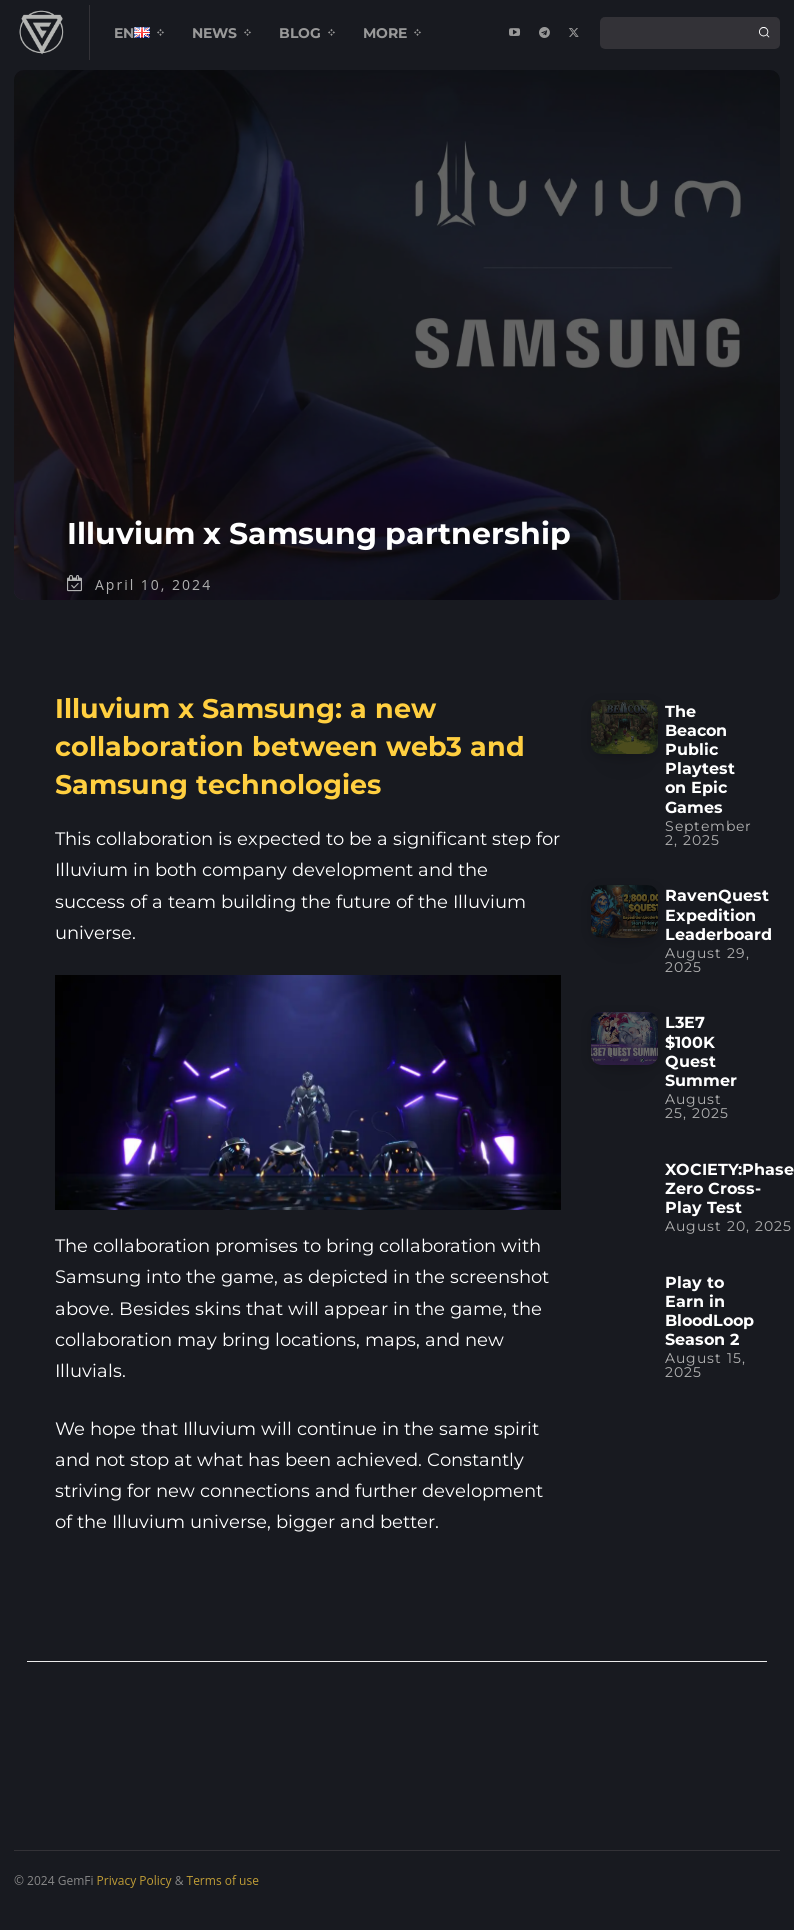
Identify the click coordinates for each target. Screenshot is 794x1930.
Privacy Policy (134, 1900)
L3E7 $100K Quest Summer (701, 1071)
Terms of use (223, 1900)
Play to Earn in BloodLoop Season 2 (709, 1330)
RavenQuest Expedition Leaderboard (718, 934)
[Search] (764, 33)
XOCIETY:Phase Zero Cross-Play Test (729, 1207)
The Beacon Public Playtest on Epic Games (700, 778)
